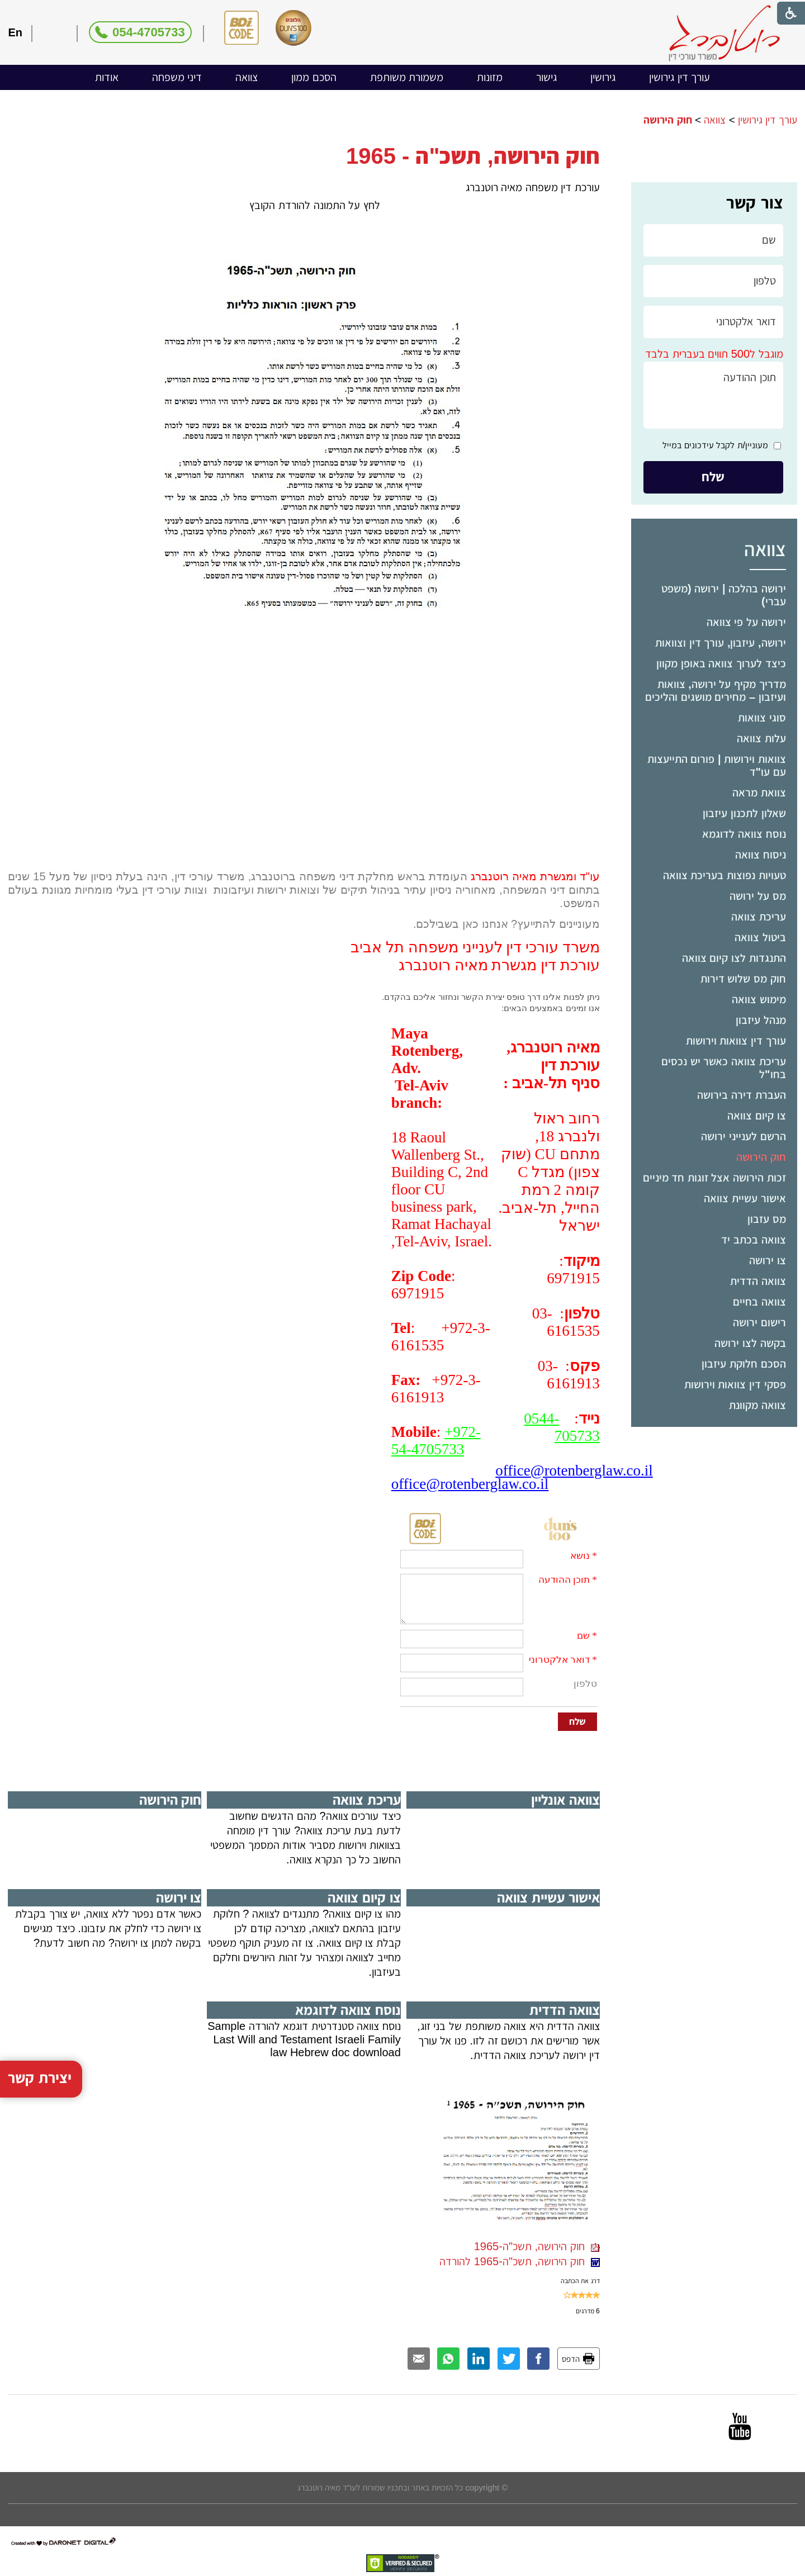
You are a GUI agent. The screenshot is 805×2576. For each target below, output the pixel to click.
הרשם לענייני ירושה (743, 1136)
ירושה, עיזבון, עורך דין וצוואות (720, 643)
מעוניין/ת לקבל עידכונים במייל (715, 445)
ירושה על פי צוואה (746, 622)
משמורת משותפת (407, 77)
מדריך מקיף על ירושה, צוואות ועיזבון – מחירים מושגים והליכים (715, 690)
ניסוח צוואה (760, 854)
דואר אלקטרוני (559, 1659)
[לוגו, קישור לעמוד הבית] (724, 33)
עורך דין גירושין (679, 77)
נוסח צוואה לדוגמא (743, 834)
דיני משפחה (177, 77)
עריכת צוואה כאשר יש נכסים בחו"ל (723, 1067)
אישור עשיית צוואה (744, 1198)
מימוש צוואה (759, 999)
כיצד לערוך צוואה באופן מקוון (720, 663)
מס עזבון (766, 1219)
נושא (580, 1555)
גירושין (602, 77)
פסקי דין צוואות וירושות (735, 1384)
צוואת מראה (759, 792)
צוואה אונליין (565, 1800)
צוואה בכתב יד (753, 1240)
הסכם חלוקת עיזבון (743, 1364)
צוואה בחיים (759, 1302)
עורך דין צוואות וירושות (736, 1041)
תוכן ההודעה (564, 1579)
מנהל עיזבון (761, 1020)
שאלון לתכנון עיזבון (744, 813)
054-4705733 (148, 32)
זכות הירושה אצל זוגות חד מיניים (714, 1177)
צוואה (246, 77)
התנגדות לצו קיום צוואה (734, 958)
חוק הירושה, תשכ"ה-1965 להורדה (519, 2261)
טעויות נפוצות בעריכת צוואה (724, 875)
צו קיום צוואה (756, 1115)
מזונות (490, 77)
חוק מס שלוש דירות (743, 978)
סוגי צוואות (762, 717)
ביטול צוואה (760, 937)
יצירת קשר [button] (40, 1975)
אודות (107, 77)
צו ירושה (767, 1260)
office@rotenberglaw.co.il (574, 1470)
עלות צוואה (761, 738)
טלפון (585, 1683)
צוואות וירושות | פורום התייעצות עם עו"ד (716, 765)
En (15, 32)
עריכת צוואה (758, 916)
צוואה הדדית (758, 1281)
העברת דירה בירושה (741, 1095)
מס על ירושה (757, 896)
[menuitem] (679, 77)
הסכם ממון (314, 77)
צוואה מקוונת (757, 1405)
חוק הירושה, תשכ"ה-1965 (537, 2246)
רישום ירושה (759, 1322)
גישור (546, 77)
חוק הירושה (761, 1157)
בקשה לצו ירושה (749, 1343)
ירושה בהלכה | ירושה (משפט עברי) (723, 595)
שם (583, 1635)
